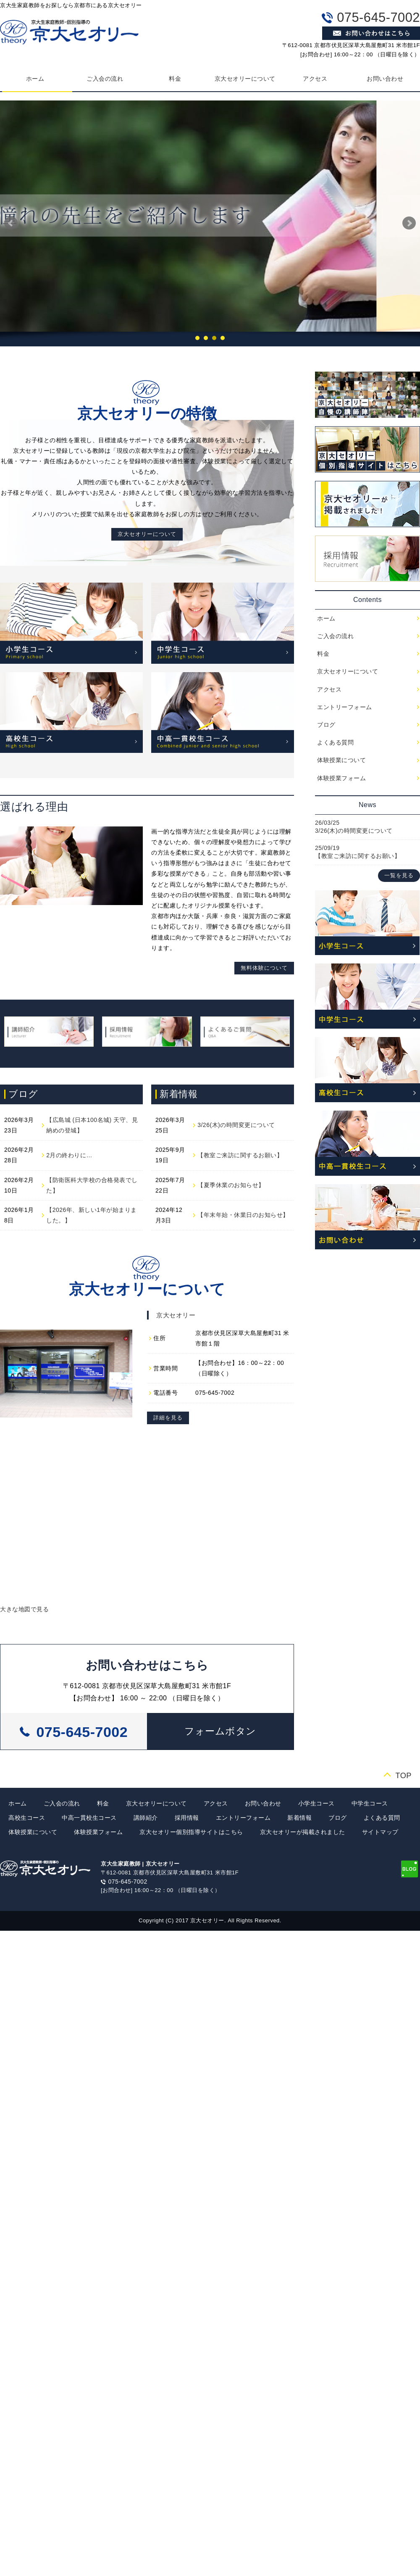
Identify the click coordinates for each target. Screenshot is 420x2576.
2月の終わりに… (69, 1155)
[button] (220, 1731)
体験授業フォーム (341, 778)
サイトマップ (380, 1832)
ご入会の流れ (105, 78)
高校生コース (26, 1817)
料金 (175, 78)
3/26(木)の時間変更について (236, 1125)
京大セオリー (175, 1315)
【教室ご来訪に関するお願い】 (240, 1155)
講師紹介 (146, 1817)
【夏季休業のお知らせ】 (231, 1185)
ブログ (326, 724)
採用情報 (187, 1817)
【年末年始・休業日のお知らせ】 (243, 1214)
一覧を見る (399, 876)
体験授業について (341, 760)
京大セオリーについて (245, 78)
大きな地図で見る (24, 1609)
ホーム (326, 618)
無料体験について (264, 968)
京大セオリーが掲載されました (302, 1832)
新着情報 (299, 1817)
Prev (11, 223)
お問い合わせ (263, 1803)
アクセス (315, 78)
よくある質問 (335, 742)
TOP (403, 1775)
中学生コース (370, 1803)
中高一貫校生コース (89, 1817)
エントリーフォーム (344, 707)
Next (409, 223)
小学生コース (316, 1803)
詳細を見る (168, 1418)
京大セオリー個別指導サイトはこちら (191, 1832)
